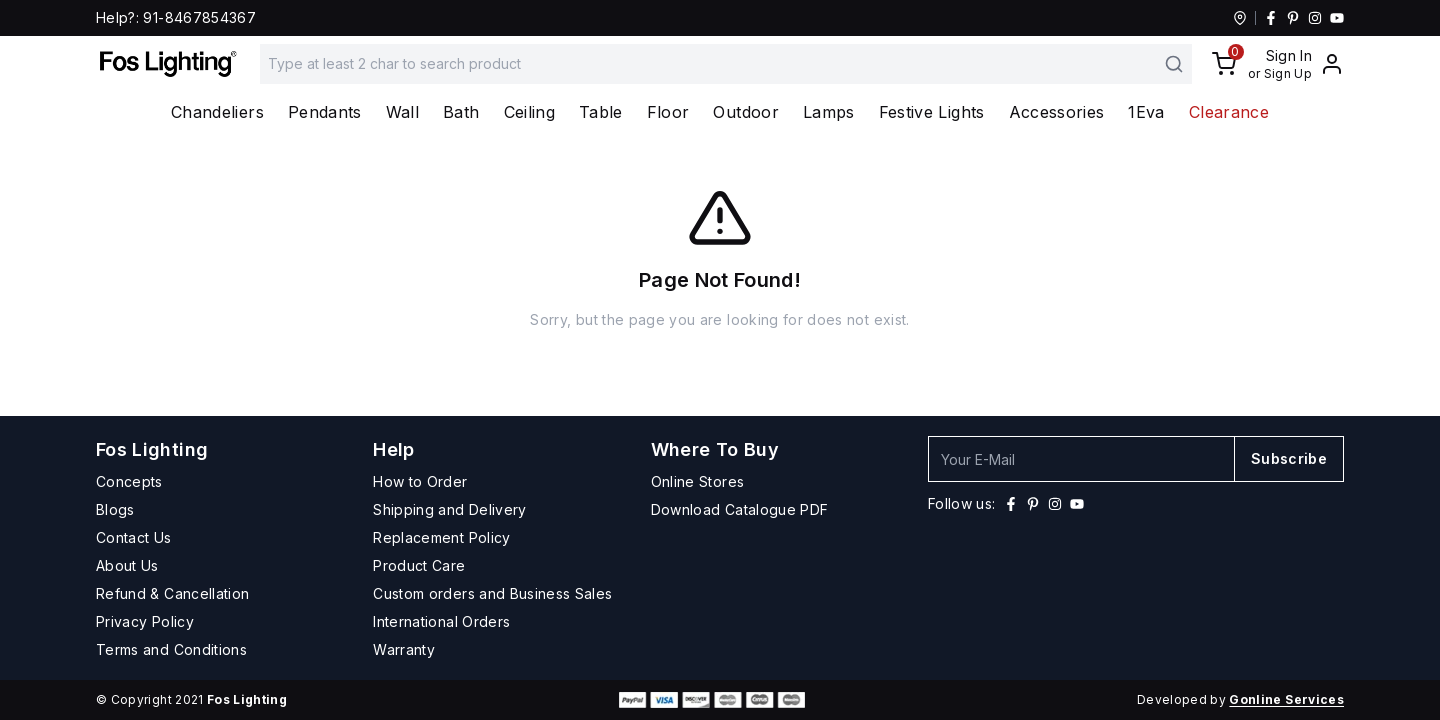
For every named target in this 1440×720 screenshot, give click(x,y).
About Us (127, 565)
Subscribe (1289, 458)
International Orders (441, 621)
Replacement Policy (441, 537)
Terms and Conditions (171, 649)
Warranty (404, 649)
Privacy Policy (145, 621)
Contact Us (134, 537)
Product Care (419, 565)
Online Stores (698, 481)
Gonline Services (1286, 699)
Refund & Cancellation (172, 593)
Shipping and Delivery (449, 509)
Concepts (129, 481)
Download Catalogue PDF (740, 509)
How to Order (420, 481)
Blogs (115, 509)
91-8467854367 (199, 17)
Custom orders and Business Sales (492, 593)
